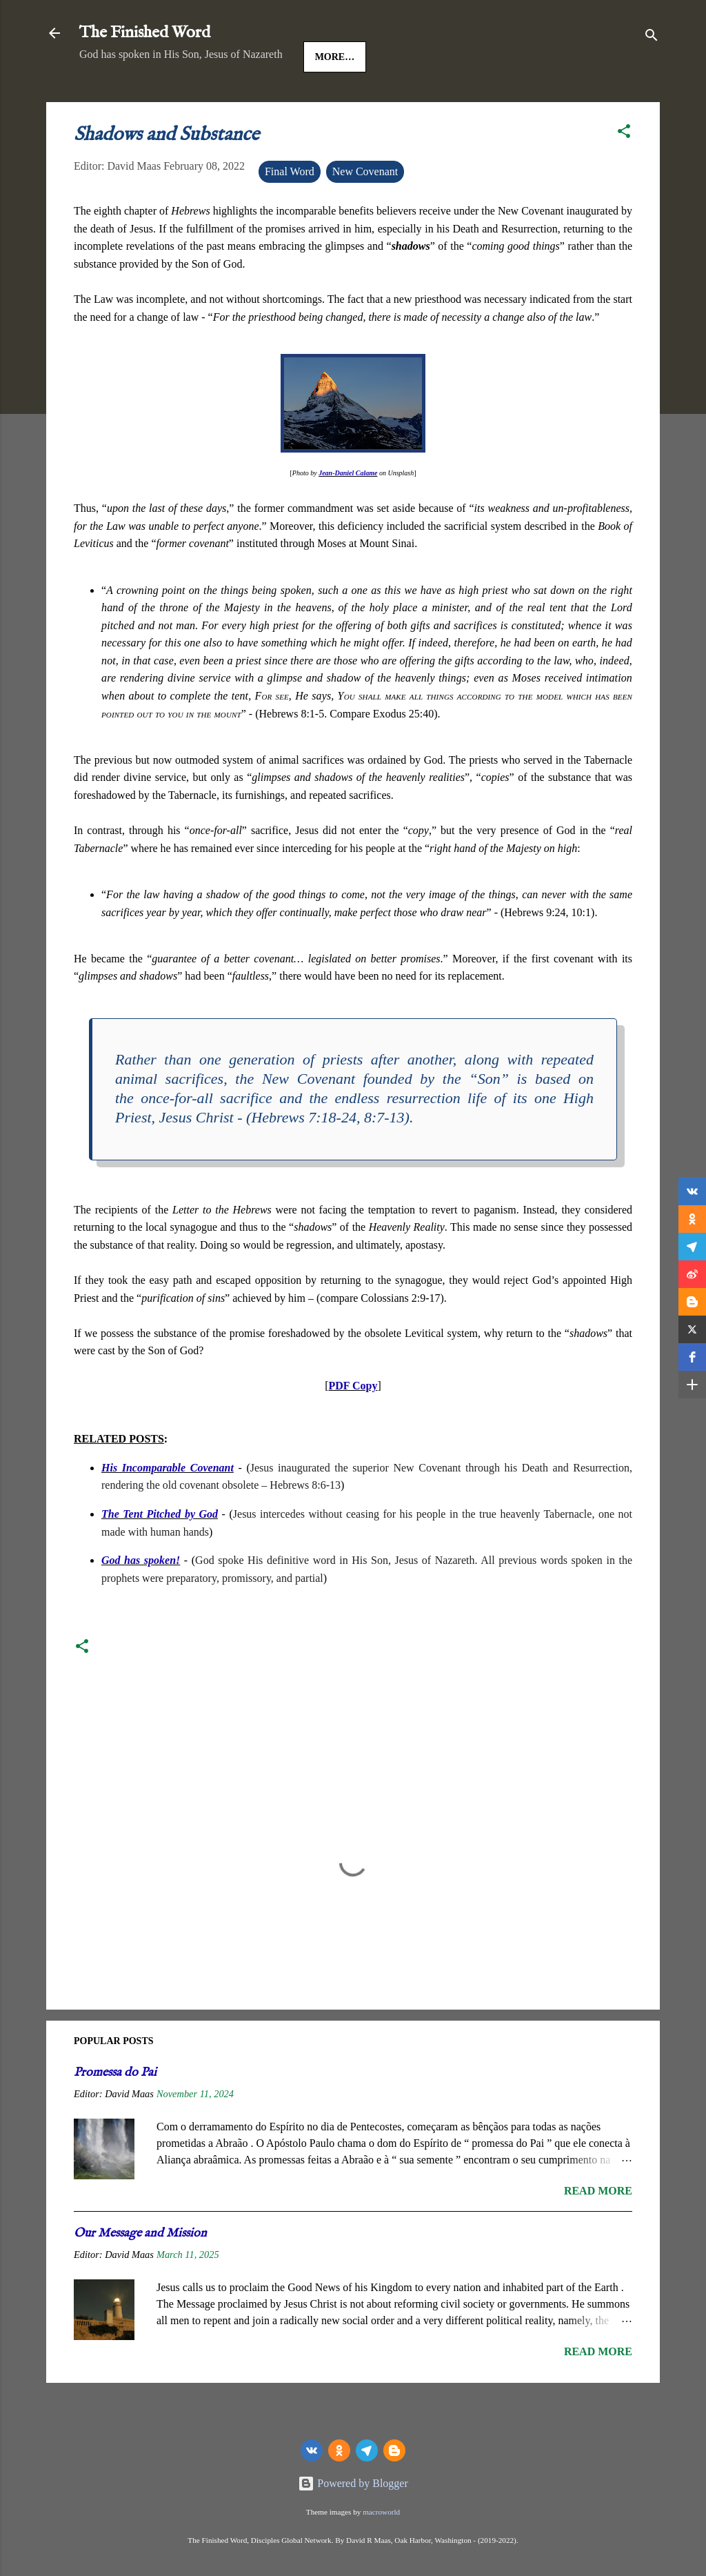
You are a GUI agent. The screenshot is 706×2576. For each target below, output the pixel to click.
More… (398, 100)
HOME (106, 100)
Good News (230, 100)
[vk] (312, 2450)
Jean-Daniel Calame (348, 515)
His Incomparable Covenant (167, 1510)
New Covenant (365, 214)
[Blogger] (394, 2450)
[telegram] (367, 2450)
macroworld (381, 2512)
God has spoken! (140, 1603)
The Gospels (319, 100)
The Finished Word (144, 32)
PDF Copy (353, 1428)
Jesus (160, 100)
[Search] (651, 38)
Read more (598, 2233)
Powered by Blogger (353, 2483)
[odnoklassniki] (339, 2450)
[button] (624, 176)
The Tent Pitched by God (159, 1557)
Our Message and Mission (140, 2276)
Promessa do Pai (115, 2115)
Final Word (289, 214)
